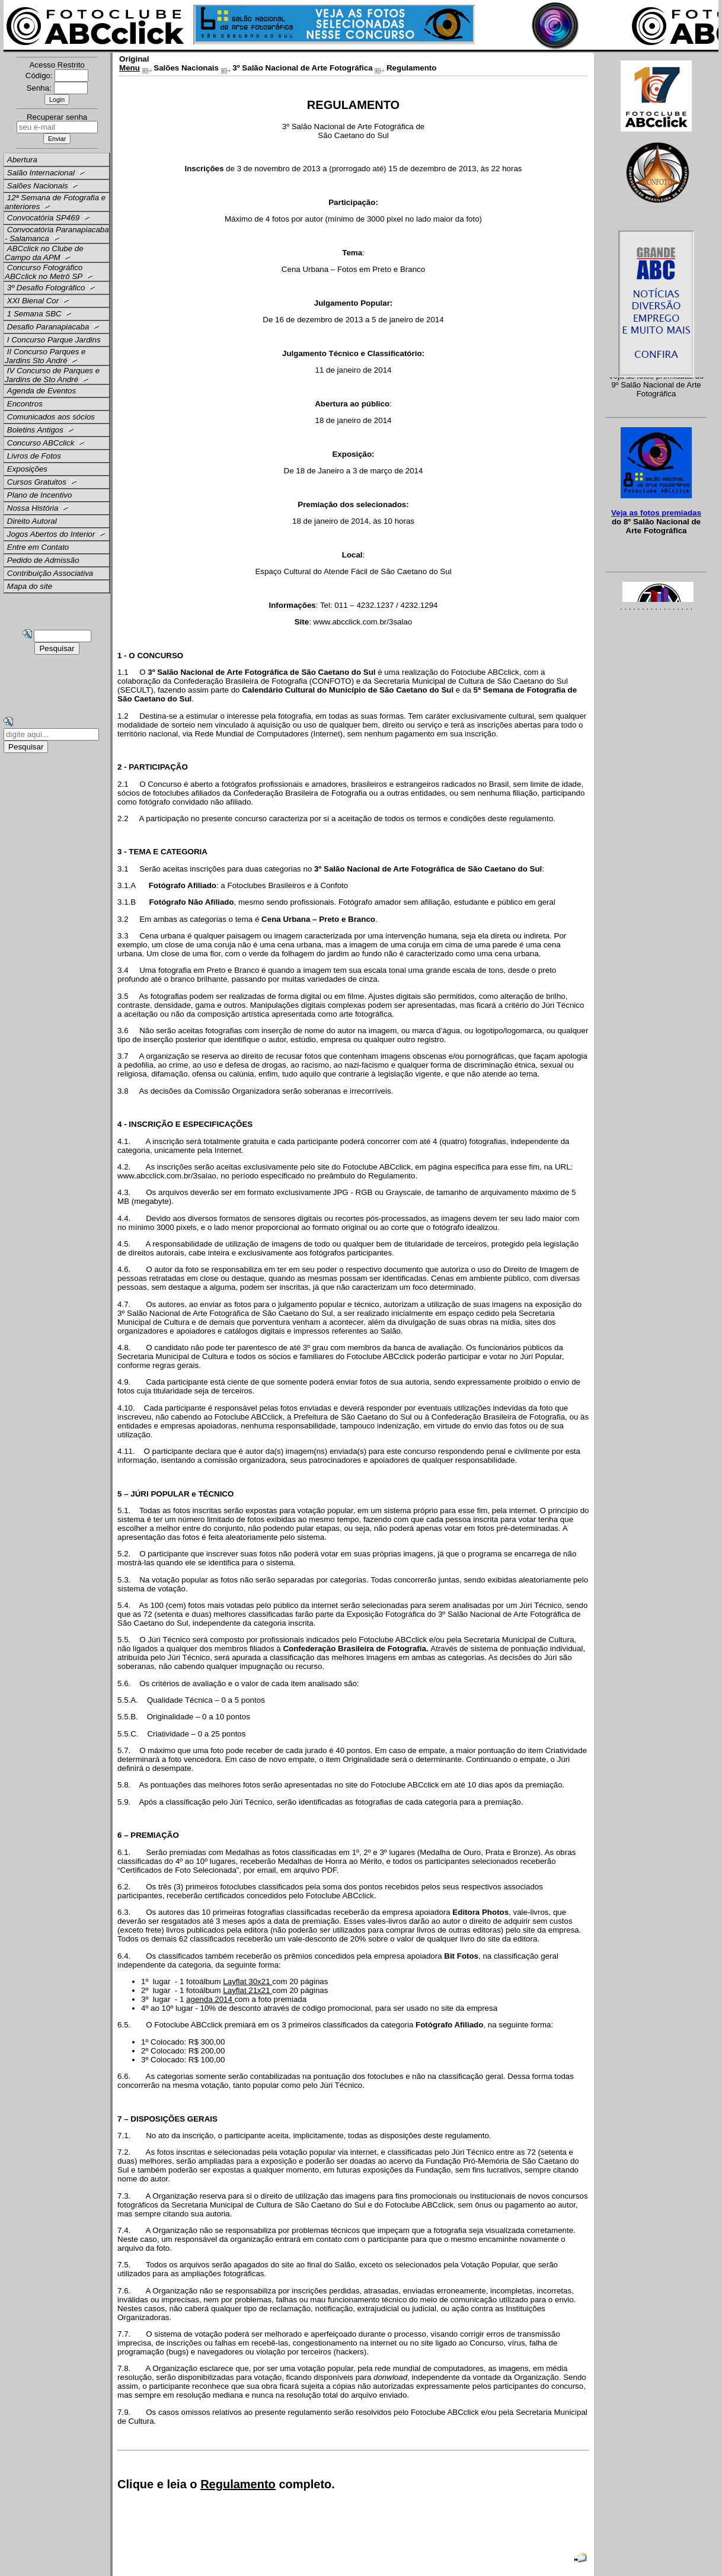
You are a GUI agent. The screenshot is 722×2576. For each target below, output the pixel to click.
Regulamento (238, 2484)
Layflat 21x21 (247, 1990)
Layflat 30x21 (247, 1981)
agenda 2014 (210, 1999)
